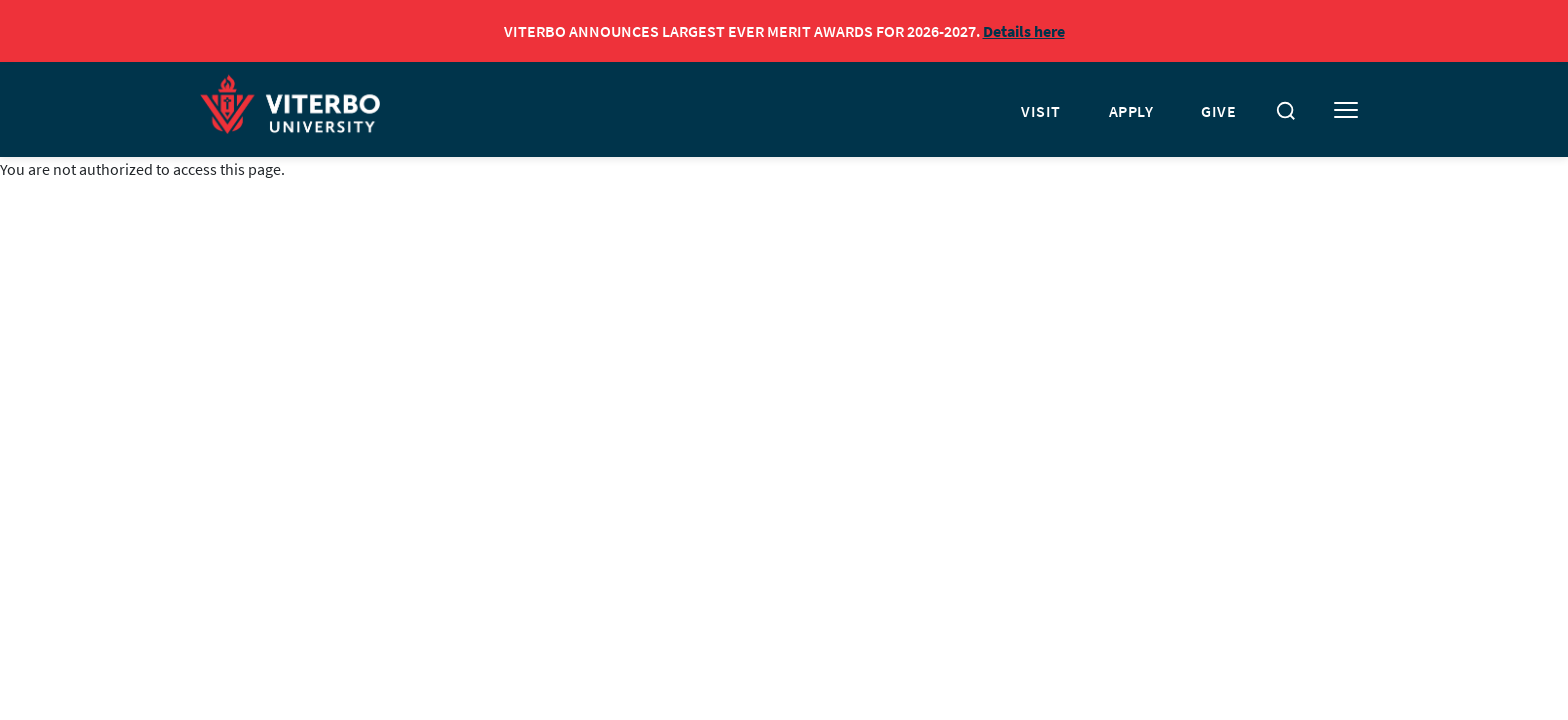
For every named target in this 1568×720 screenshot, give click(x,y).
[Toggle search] (1286, 111)
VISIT (1041, 111)
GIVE (1218, 111)
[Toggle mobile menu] (1346, 111)
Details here (1024, 31)
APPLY (1131, 111)
